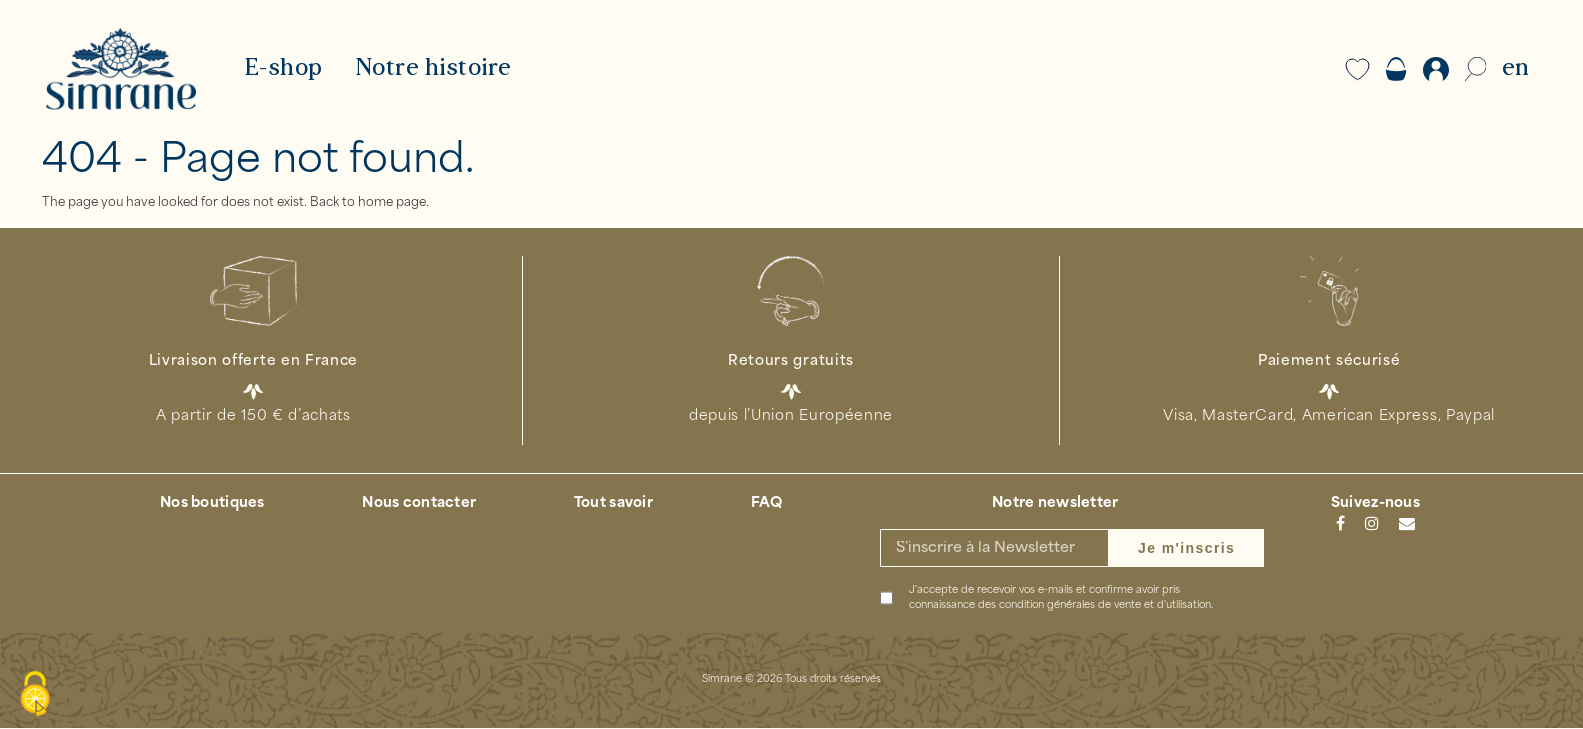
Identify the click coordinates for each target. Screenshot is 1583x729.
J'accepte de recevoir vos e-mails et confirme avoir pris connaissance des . (1061, 599)
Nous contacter (419, 504)
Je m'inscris (1186, 549)
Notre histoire (433, 69)
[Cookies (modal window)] (35, 695)
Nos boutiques (212, 504)
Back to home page (368, 203)
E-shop (283, 69)
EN (1515, 69)
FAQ (767, 504)
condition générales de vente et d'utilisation (1105, 606)
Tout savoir (613, 504)
